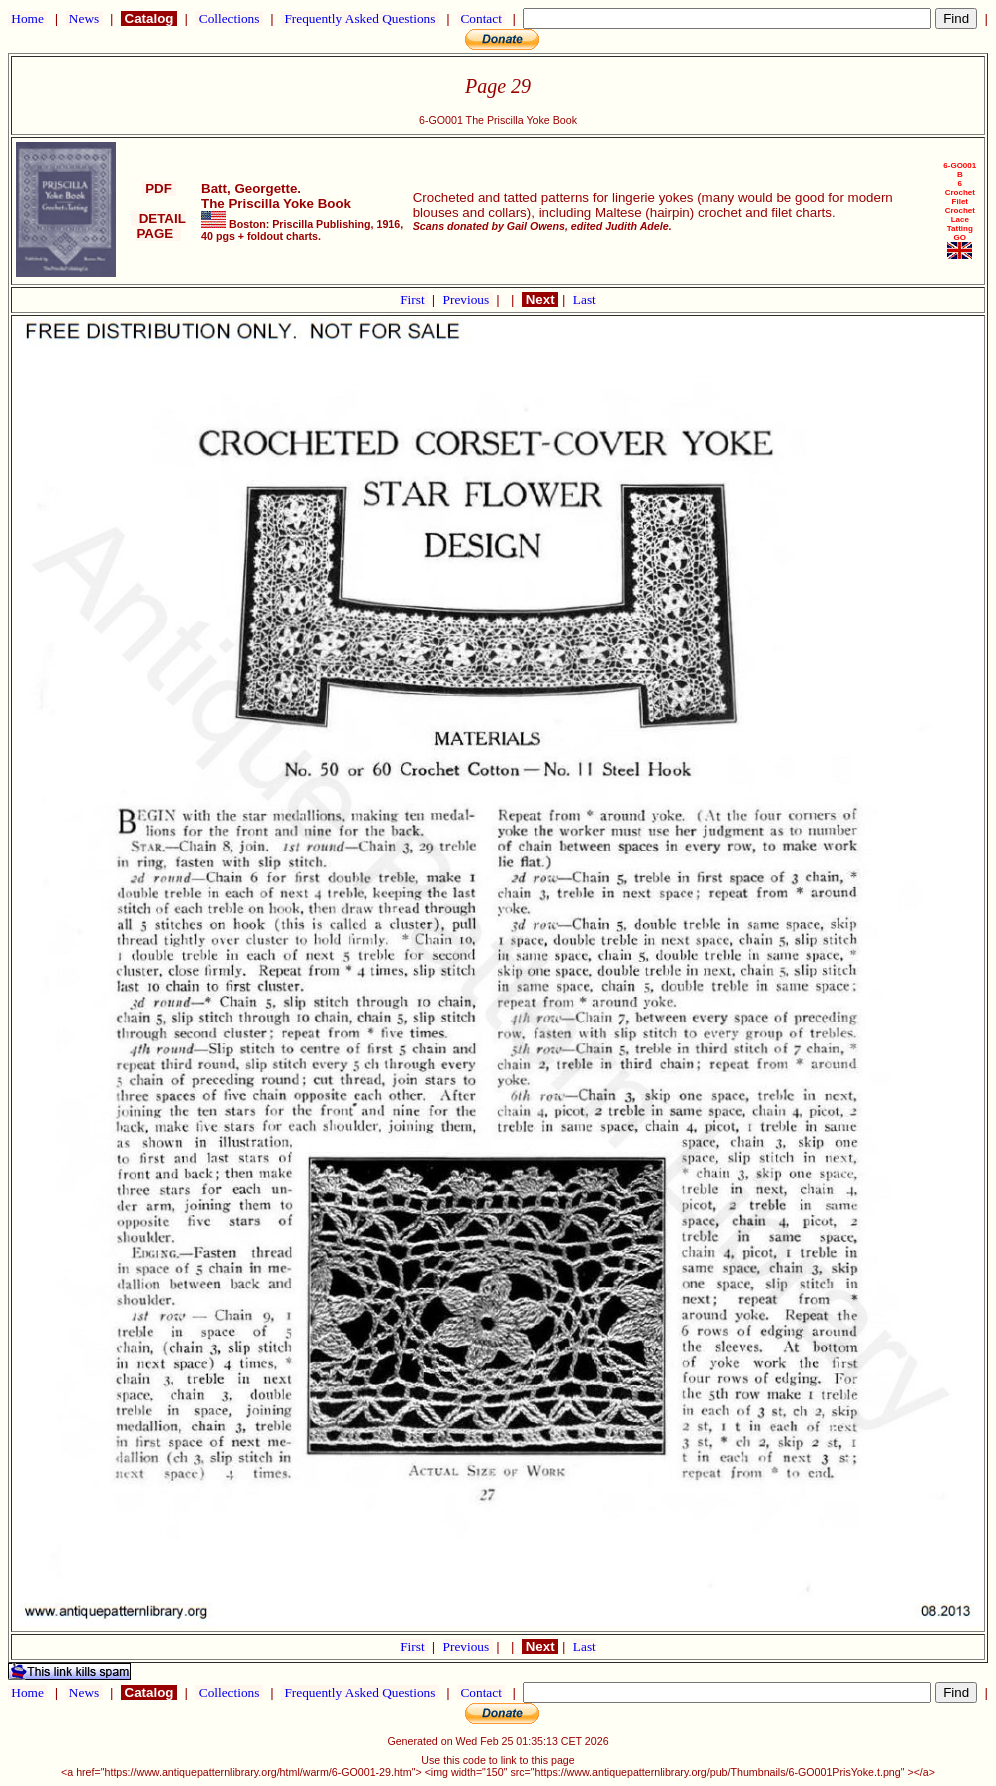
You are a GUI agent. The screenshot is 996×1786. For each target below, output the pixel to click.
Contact (481, 18)
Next (540, 299)
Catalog (149, 18)
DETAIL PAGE (158, 226)
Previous (468, 299)
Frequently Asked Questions (360, 18)
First (414, 299)
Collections (228, 18)
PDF (159, 188)
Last (584, 299)
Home (27, 18)
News (84, 18)
